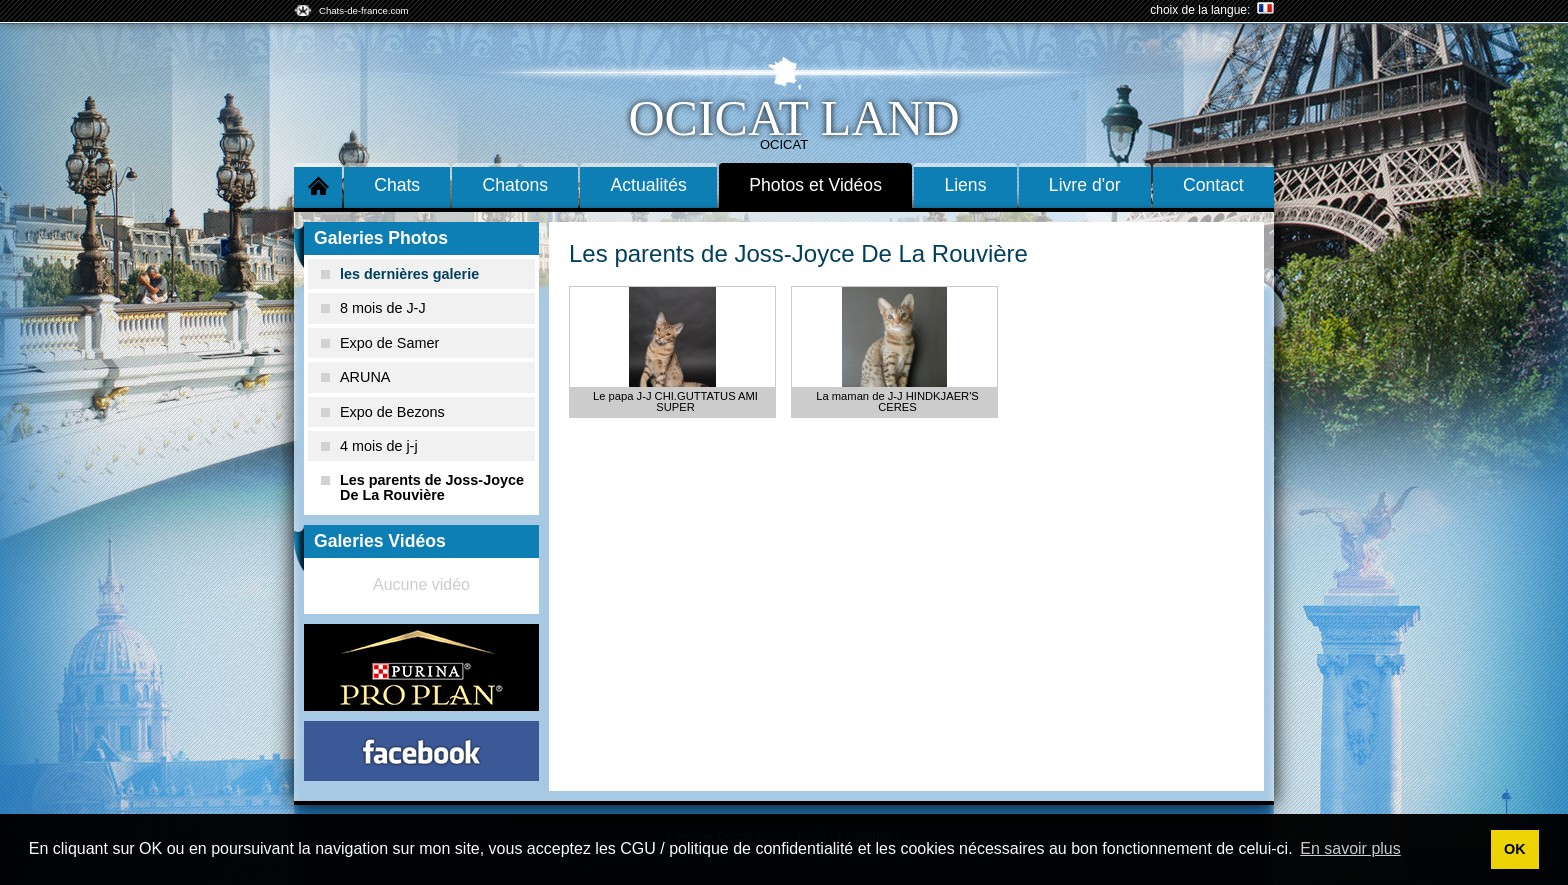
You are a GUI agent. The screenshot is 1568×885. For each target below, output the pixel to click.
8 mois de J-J (373, 308)
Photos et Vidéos (815, 185)
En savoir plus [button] (1350, 848)
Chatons (516, 185)
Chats (397, 185)
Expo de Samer (380, 343)
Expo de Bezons (383, 412)
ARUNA (355, 377)
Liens (965, 185)
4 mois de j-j (369, 446)
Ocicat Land (793, 118)
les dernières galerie (400, 274)
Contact (1213, 185)
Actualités (649, 185)
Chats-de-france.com (364, 10)
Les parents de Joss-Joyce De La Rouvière (422, 487)
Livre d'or (1085, 185)
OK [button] (1515, 849)
